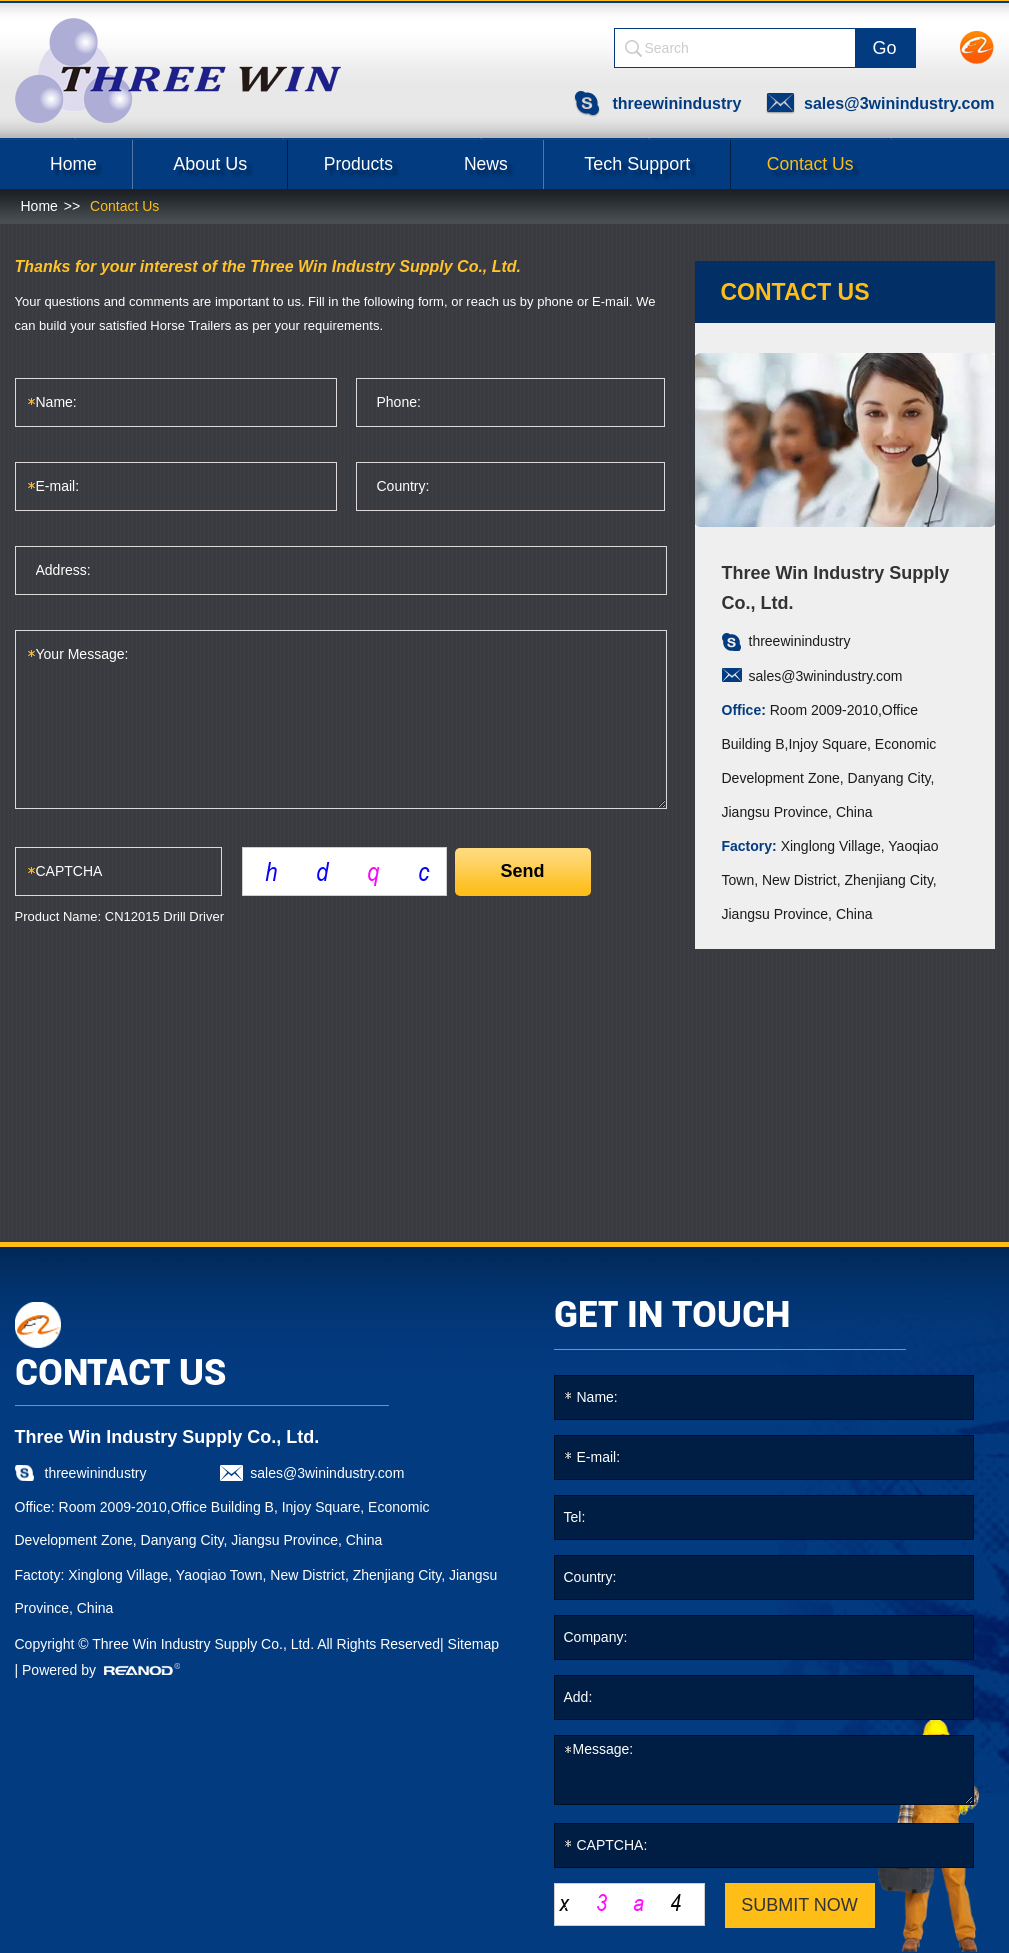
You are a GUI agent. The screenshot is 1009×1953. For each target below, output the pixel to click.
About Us (222, 162)
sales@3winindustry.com (899, 101)
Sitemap (473, 1642)
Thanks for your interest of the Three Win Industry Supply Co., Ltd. (268, 264)
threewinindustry (674, 101)
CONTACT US (120, 1371)
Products (376, 162)
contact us (795, 290)
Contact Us (853, 162)
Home (79, 162)
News (516, 162)
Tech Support (674, 162)
